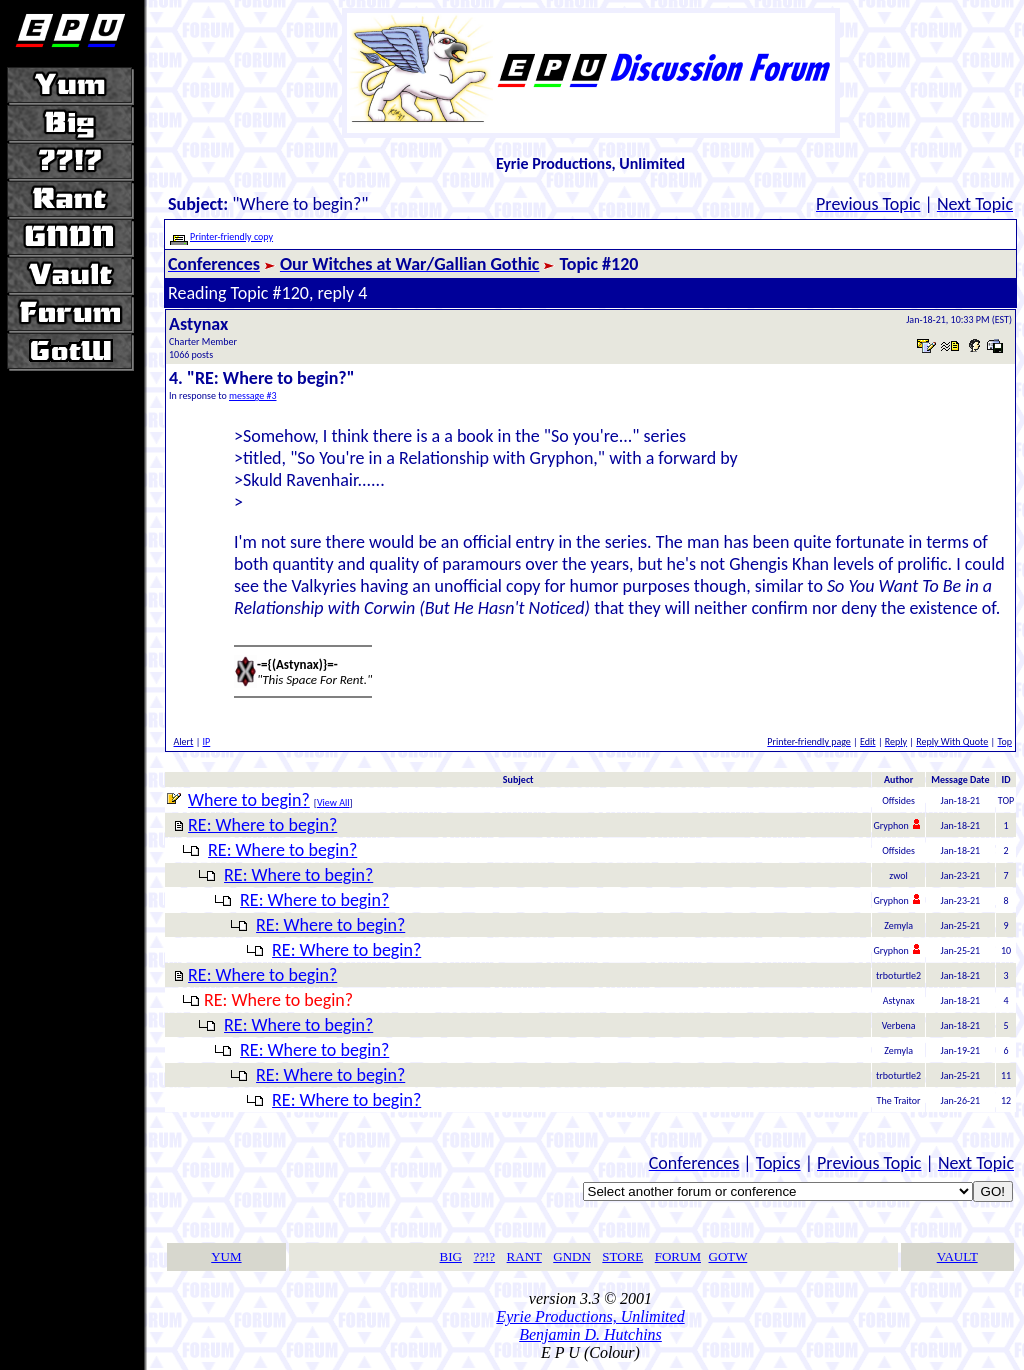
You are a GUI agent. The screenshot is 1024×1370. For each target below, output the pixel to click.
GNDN (572, 1256)
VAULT (957, 1256)
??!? (484, 1256)
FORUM (678, 1256)
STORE (622, 1256)
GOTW (728, 1256)
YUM (226, 1256)
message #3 (253, 395)
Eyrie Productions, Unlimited (590, 1316)
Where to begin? (249, 800)
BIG (451, 1256)
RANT (524, 1256)
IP (207, 741)
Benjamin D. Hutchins (590, 1334)
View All (333, 802)
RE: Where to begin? (262, 825)
